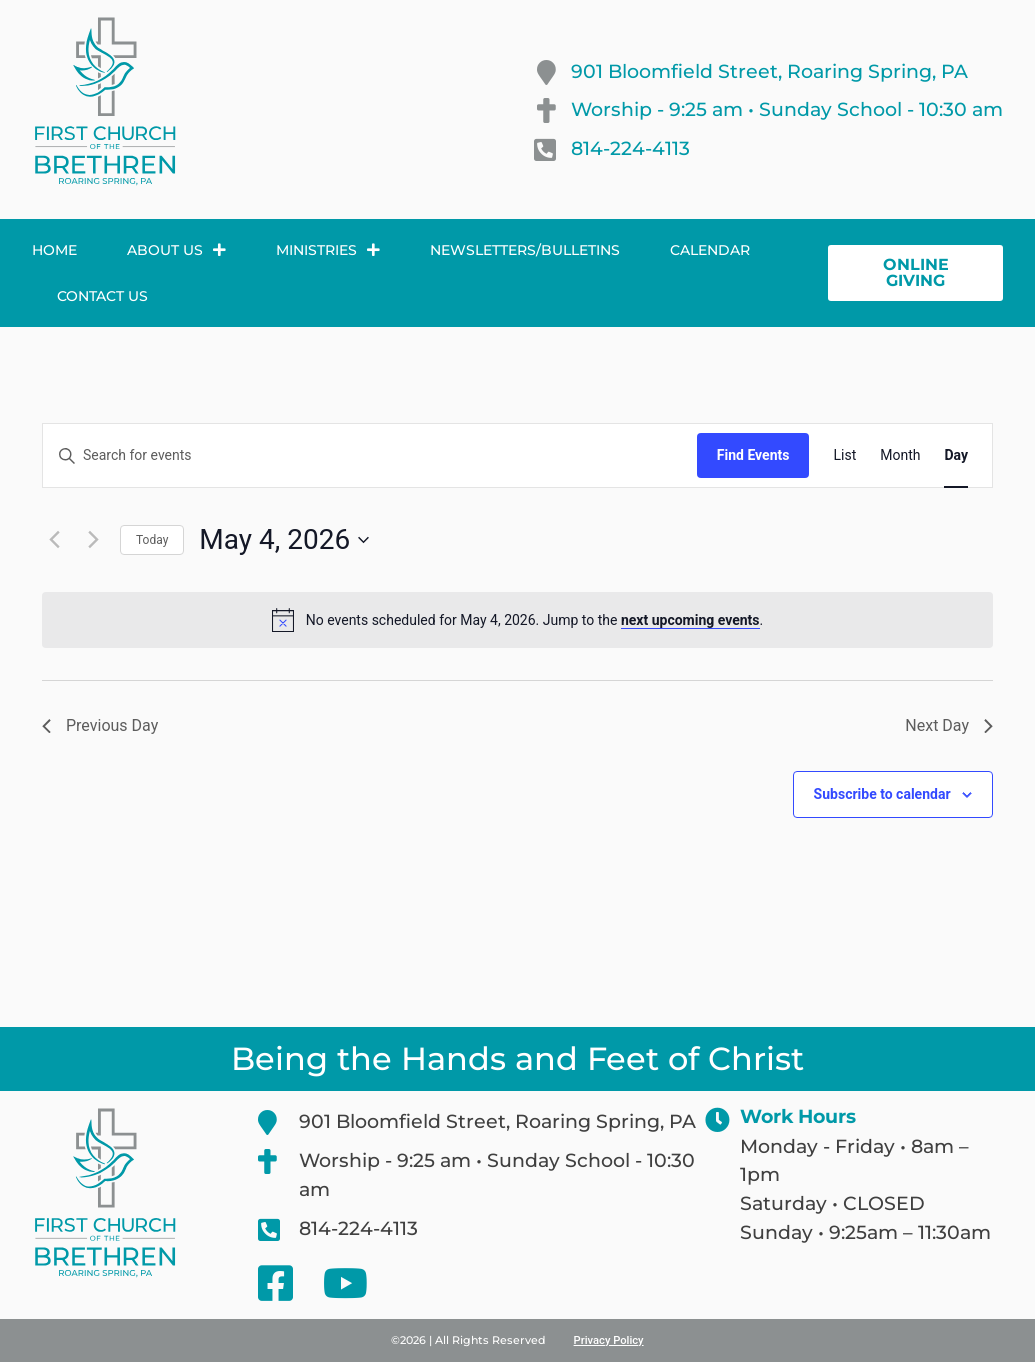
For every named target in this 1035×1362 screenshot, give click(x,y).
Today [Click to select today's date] (152, 540)
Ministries (328, 250)
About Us (176, 250)
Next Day (949, 725)
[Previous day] (54, 540)
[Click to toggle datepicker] (284, 540)
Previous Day (100, 725)
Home (54, 250)
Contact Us (102, 296)
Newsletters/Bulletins (525, 250)
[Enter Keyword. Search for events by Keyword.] (370, 455)
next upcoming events (690, 620)
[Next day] (93, 540)
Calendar (710, 250)
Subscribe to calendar (882, 794)
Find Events (753, 455)
